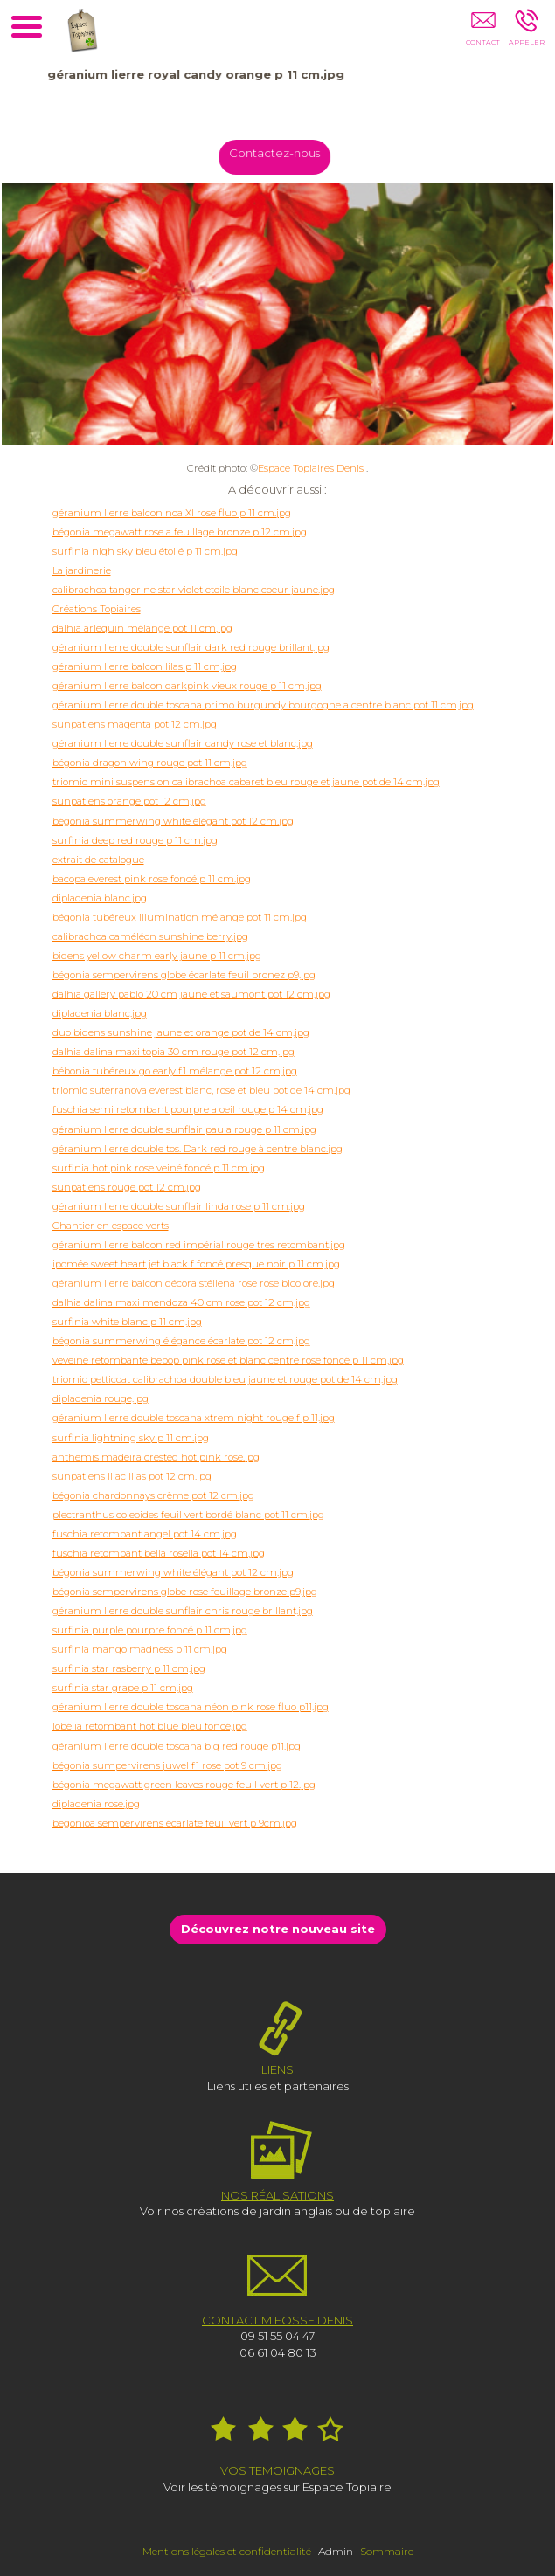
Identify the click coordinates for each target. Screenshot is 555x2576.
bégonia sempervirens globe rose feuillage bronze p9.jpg (184, 1591)
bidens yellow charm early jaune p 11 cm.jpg (156, 956)
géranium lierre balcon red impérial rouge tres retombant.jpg (198, 1245)
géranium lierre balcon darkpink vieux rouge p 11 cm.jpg (187, 686)
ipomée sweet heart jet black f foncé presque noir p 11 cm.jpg (196, 1264)
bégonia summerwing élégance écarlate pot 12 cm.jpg (181, 1341)
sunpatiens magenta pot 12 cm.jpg (134, 724)
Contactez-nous (281, 153)
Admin (335, 2551)
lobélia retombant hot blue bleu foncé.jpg (149, 1726)
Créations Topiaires (96, 609)
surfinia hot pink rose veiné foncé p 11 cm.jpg (158, 1168)
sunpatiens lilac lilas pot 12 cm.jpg (132, 1476)
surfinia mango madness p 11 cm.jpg (139, 1649)
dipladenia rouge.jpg (100, 1398)
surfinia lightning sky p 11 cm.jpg (130, 1438)
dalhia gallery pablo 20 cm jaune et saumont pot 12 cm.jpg (191, 994)
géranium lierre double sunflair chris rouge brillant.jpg (182, 1611)
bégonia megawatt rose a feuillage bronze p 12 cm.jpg (179, 532)
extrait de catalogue (98, 859)
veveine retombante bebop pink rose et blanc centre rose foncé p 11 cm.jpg (228, 1360)
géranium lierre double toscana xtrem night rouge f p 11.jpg (193, 1418)
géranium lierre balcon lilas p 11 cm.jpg (144, 666)
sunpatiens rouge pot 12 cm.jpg (126, 1187)
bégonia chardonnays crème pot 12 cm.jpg (153, 1495)
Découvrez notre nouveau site (278, 1929)
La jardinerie (81, 570)
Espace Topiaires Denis (311, 468)
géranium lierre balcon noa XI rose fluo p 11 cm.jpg (171, 513)
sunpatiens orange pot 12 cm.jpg (129, 801)
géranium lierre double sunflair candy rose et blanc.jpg (182, 743)
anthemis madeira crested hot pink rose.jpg (156, 1457)
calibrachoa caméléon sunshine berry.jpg (150, 936)
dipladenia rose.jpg (96, 1804)
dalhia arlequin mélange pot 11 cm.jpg (142, 628)
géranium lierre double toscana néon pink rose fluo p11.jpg (190, 1707)
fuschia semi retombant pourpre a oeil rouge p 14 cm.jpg (187, 1109)
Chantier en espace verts (110, 1225)
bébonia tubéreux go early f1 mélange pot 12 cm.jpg (174, 1071)
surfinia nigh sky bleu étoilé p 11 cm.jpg (145, 551)
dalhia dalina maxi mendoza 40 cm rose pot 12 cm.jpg (181, 1302)
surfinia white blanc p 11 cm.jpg (127, 1322)
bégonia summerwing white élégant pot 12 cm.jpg (173, 821)
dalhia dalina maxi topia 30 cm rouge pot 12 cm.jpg (173, 1052)
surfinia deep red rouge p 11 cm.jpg (135, 840)
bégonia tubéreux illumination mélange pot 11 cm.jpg (179, 917)
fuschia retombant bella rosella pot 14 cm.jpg (158, 1553)
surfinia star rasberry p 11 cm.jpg (128, 1668)
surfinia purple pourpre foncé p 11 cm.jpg (149, 1630)
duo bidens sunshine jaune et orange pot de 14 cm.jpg (180, 1032)
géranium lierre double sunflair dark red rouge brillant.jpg (191, 647)
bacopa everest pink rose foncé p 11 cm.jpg (151, 879)
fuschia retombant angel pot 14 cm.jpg (144, 1534)
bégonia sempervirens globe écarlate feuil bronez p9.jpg (184, 975)
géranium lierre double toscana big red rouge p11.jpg (176, 1746)
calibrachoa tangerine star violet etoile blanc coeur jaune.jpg (193, 590)
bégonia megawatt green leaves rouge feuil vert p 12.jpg (184, 1784)
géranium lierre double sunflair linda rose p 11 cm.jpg (178, 1206)
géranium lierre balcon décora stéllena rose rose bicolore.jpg (193, 1283)
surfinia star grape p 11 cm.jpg (122, 1688)
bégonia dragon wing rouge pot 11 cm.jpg (149, 762)
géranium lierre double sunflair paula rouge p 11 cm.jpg (184, 1129)
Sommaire (386, 2551)
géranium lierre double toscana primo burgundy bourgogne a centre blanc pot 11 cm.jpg (263, 705)
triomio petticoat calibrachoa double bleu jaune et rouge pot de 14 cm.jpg (225, 1379)
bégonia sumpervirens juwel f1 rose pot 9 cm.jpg (167, 1765)
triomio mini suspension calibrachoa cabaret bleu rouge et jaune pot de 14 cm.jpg (246, 782)
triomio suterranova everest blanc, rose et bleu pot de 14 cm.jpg (201, 1090)
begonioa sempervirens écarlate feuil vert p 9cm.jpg (174, 1823)
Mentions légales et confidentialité (226, 2551)
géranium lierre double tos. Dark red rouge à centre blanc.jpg (197, 1149)
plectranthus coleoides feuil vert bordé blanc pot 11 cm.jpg (188, 1515)
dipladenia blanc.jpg (99, 898)
